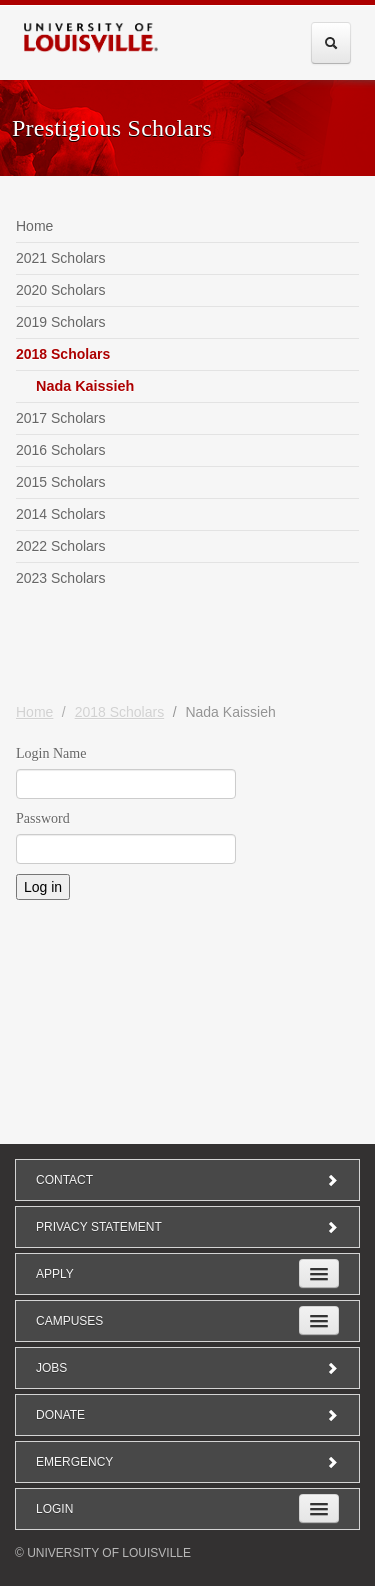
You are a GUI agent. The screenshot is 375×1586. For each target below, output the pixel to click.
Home (34, 226)
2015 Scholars (61, 482)
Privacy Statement (187, 1227)
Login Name (51, 753)
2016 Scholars (61, 450)
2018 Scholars (63, 354)
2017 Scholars (61, 418)
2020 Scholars (61, 290)
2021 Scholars (61, 258)
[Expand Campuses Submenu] (319, 1320)
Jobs (187, 1368)
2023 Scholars (61, 578)
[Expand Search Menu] (331, 43)
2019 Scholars (61, 322)
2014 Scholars (61, 514)
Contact (187, 1180)
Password (43, 818)
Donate (187, 1415)
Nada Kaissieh (85, 386)
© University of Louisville (103, 1553)
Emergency (187, 1462)
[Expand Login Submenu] (319, 1508)
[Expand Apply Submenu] (319, 1273)
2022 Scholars (61, 546)
